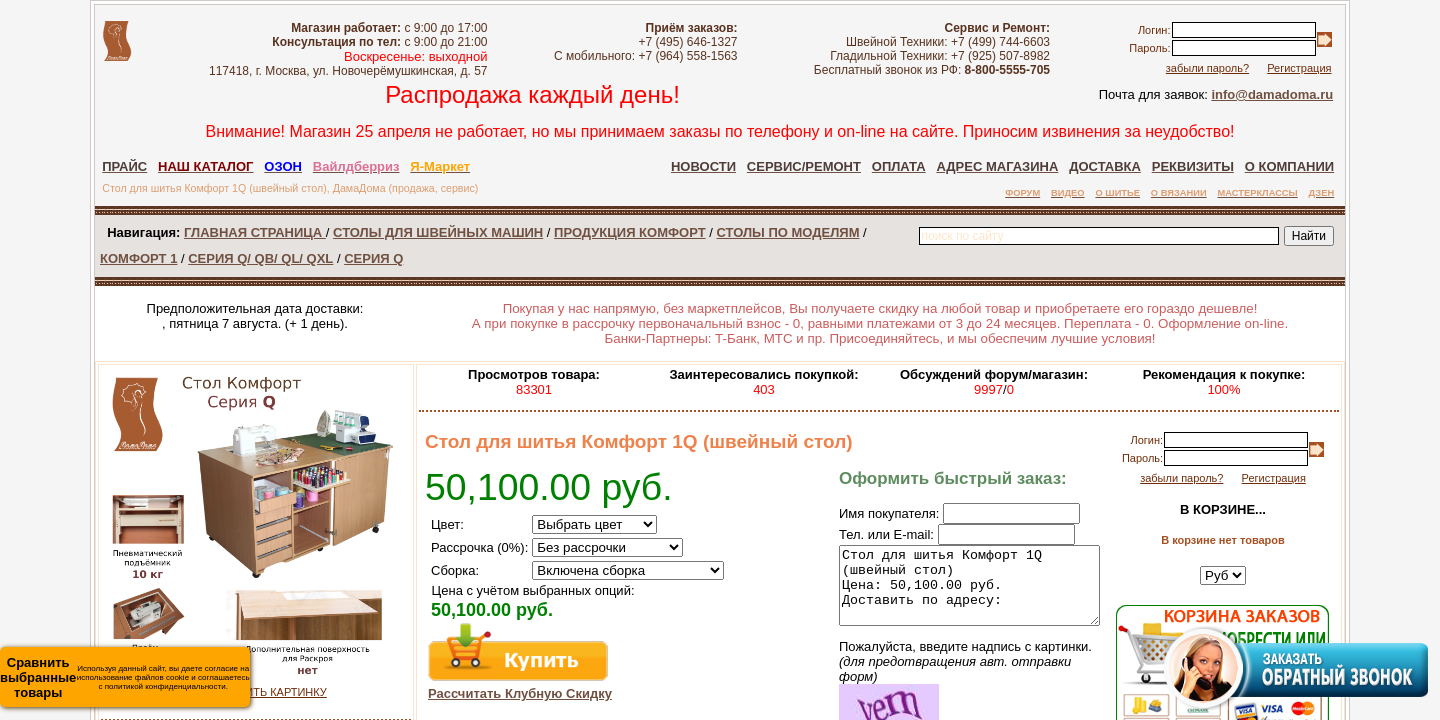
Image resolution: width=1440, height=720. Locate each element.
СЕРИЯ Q (373, 258)
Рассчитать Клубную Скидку (520, 693)
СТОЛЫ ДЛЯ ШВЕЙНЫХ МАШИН (438, 232)
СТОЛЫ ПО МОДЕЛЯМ (787, 232)
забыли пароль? (1207, 68)
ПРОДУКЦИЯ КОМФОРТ (630, 232)
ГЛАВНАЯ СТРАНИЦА (255, 232)
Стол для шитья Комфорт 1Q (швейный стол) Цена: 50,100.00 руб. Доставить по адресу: (954, 593)
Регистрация (1299, 68)
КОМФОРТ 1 (138, 258)
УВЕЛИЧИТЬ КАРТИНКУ (264, 692)
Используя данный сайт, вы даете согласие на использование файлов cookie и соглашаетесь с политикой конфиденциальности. (125, 677)
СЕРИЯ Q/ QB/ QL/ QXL (260, 258)
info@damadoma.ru (1272, 94)
